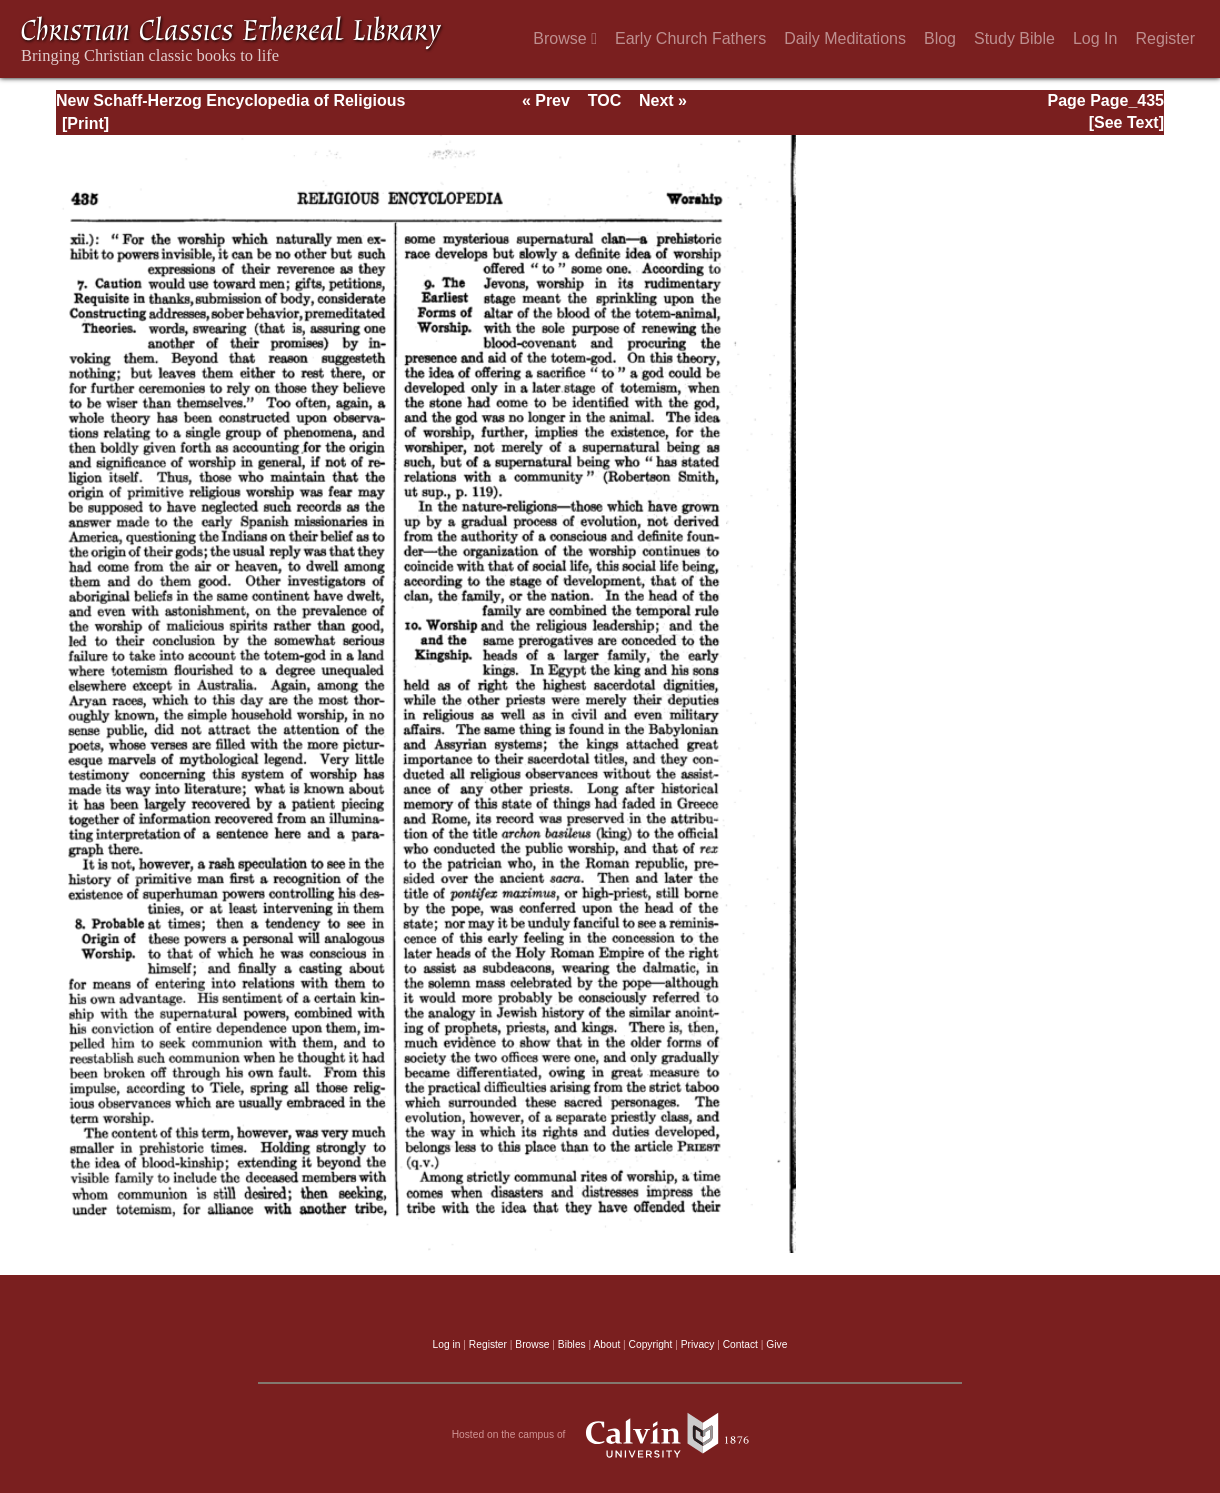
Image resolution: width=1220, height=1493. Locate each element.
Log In (1095, 38)
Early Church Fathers (690, 38)
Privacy (698, 1344)
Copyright (651, 1344)
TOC (604, 100)
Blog (940, 38)
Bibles (572, 1344)
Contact (740, 1344)
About (606, 1344)
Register (1165, 38)
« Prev (546, 100)
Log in (447, 1344)
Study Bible (1014, 38)
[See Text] (1126, 122)
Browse (565, 38)
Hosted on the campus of (610, 1435)
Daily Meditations (845, 38)
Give (776, 1344)
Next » (663, 100)
